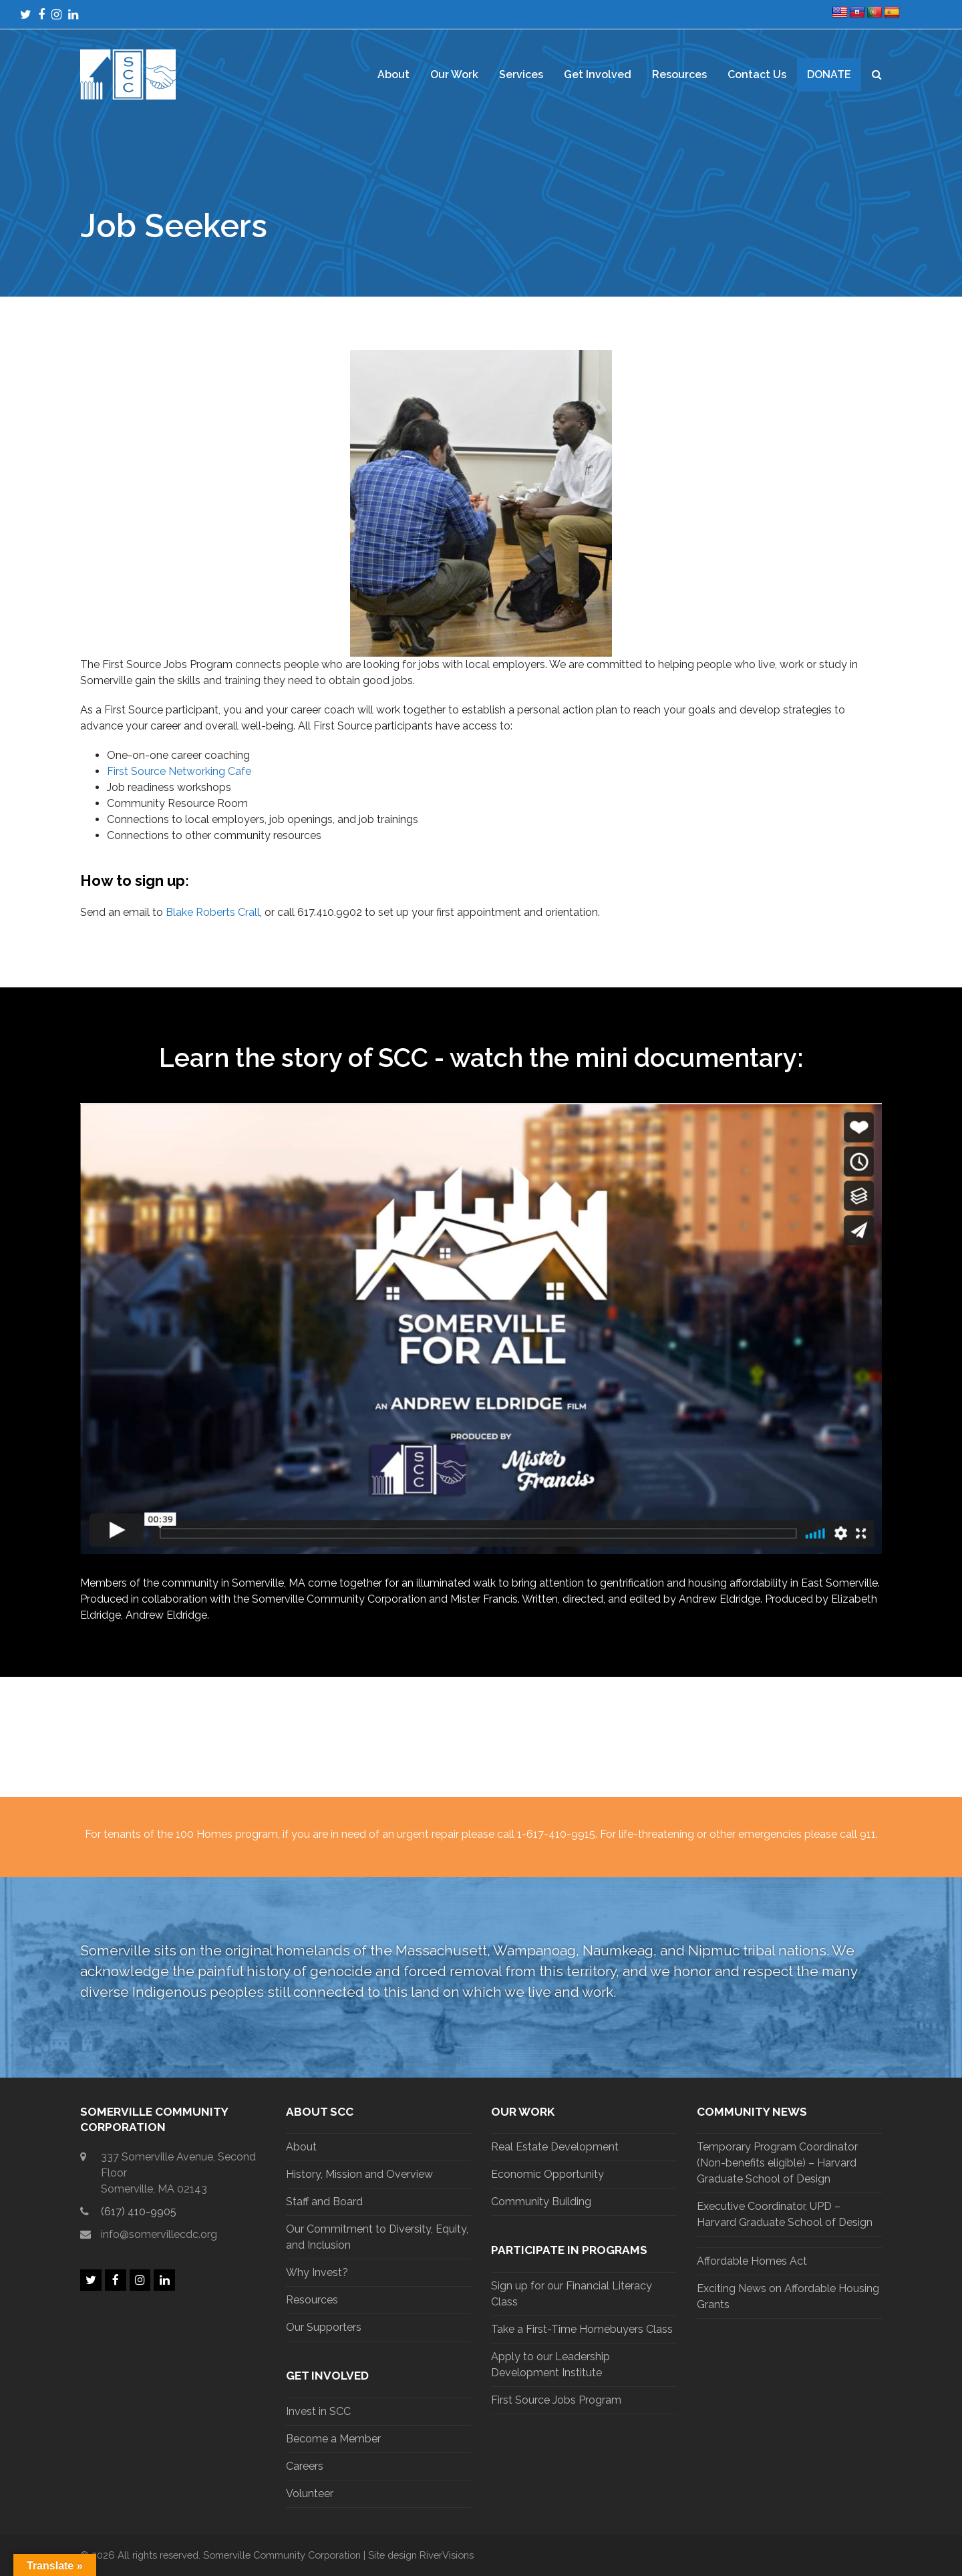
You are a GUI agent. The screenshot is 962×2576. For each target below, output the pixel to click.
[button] (877, 75)
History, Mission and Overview (359, 2174)
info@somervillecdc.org (159, 2234)
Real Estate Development (555, 2146)
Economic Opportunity (547, 2174)
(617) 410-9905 (138, 2211)
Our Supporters (323, 2327)
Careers (304, 2466)
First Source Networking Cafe (179, 771)
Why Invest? (317, 2272)
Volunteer (309, 2493)
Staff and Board (324, 2201)
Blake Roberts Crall (213, 912)
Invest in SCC (318, 2411)
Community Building (541, 2201)
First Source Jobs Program (556, 2400)
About (301, 2146)
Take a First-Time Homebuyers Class (582, 2329)
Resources (312, 2299)
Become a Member (333, 2438)
